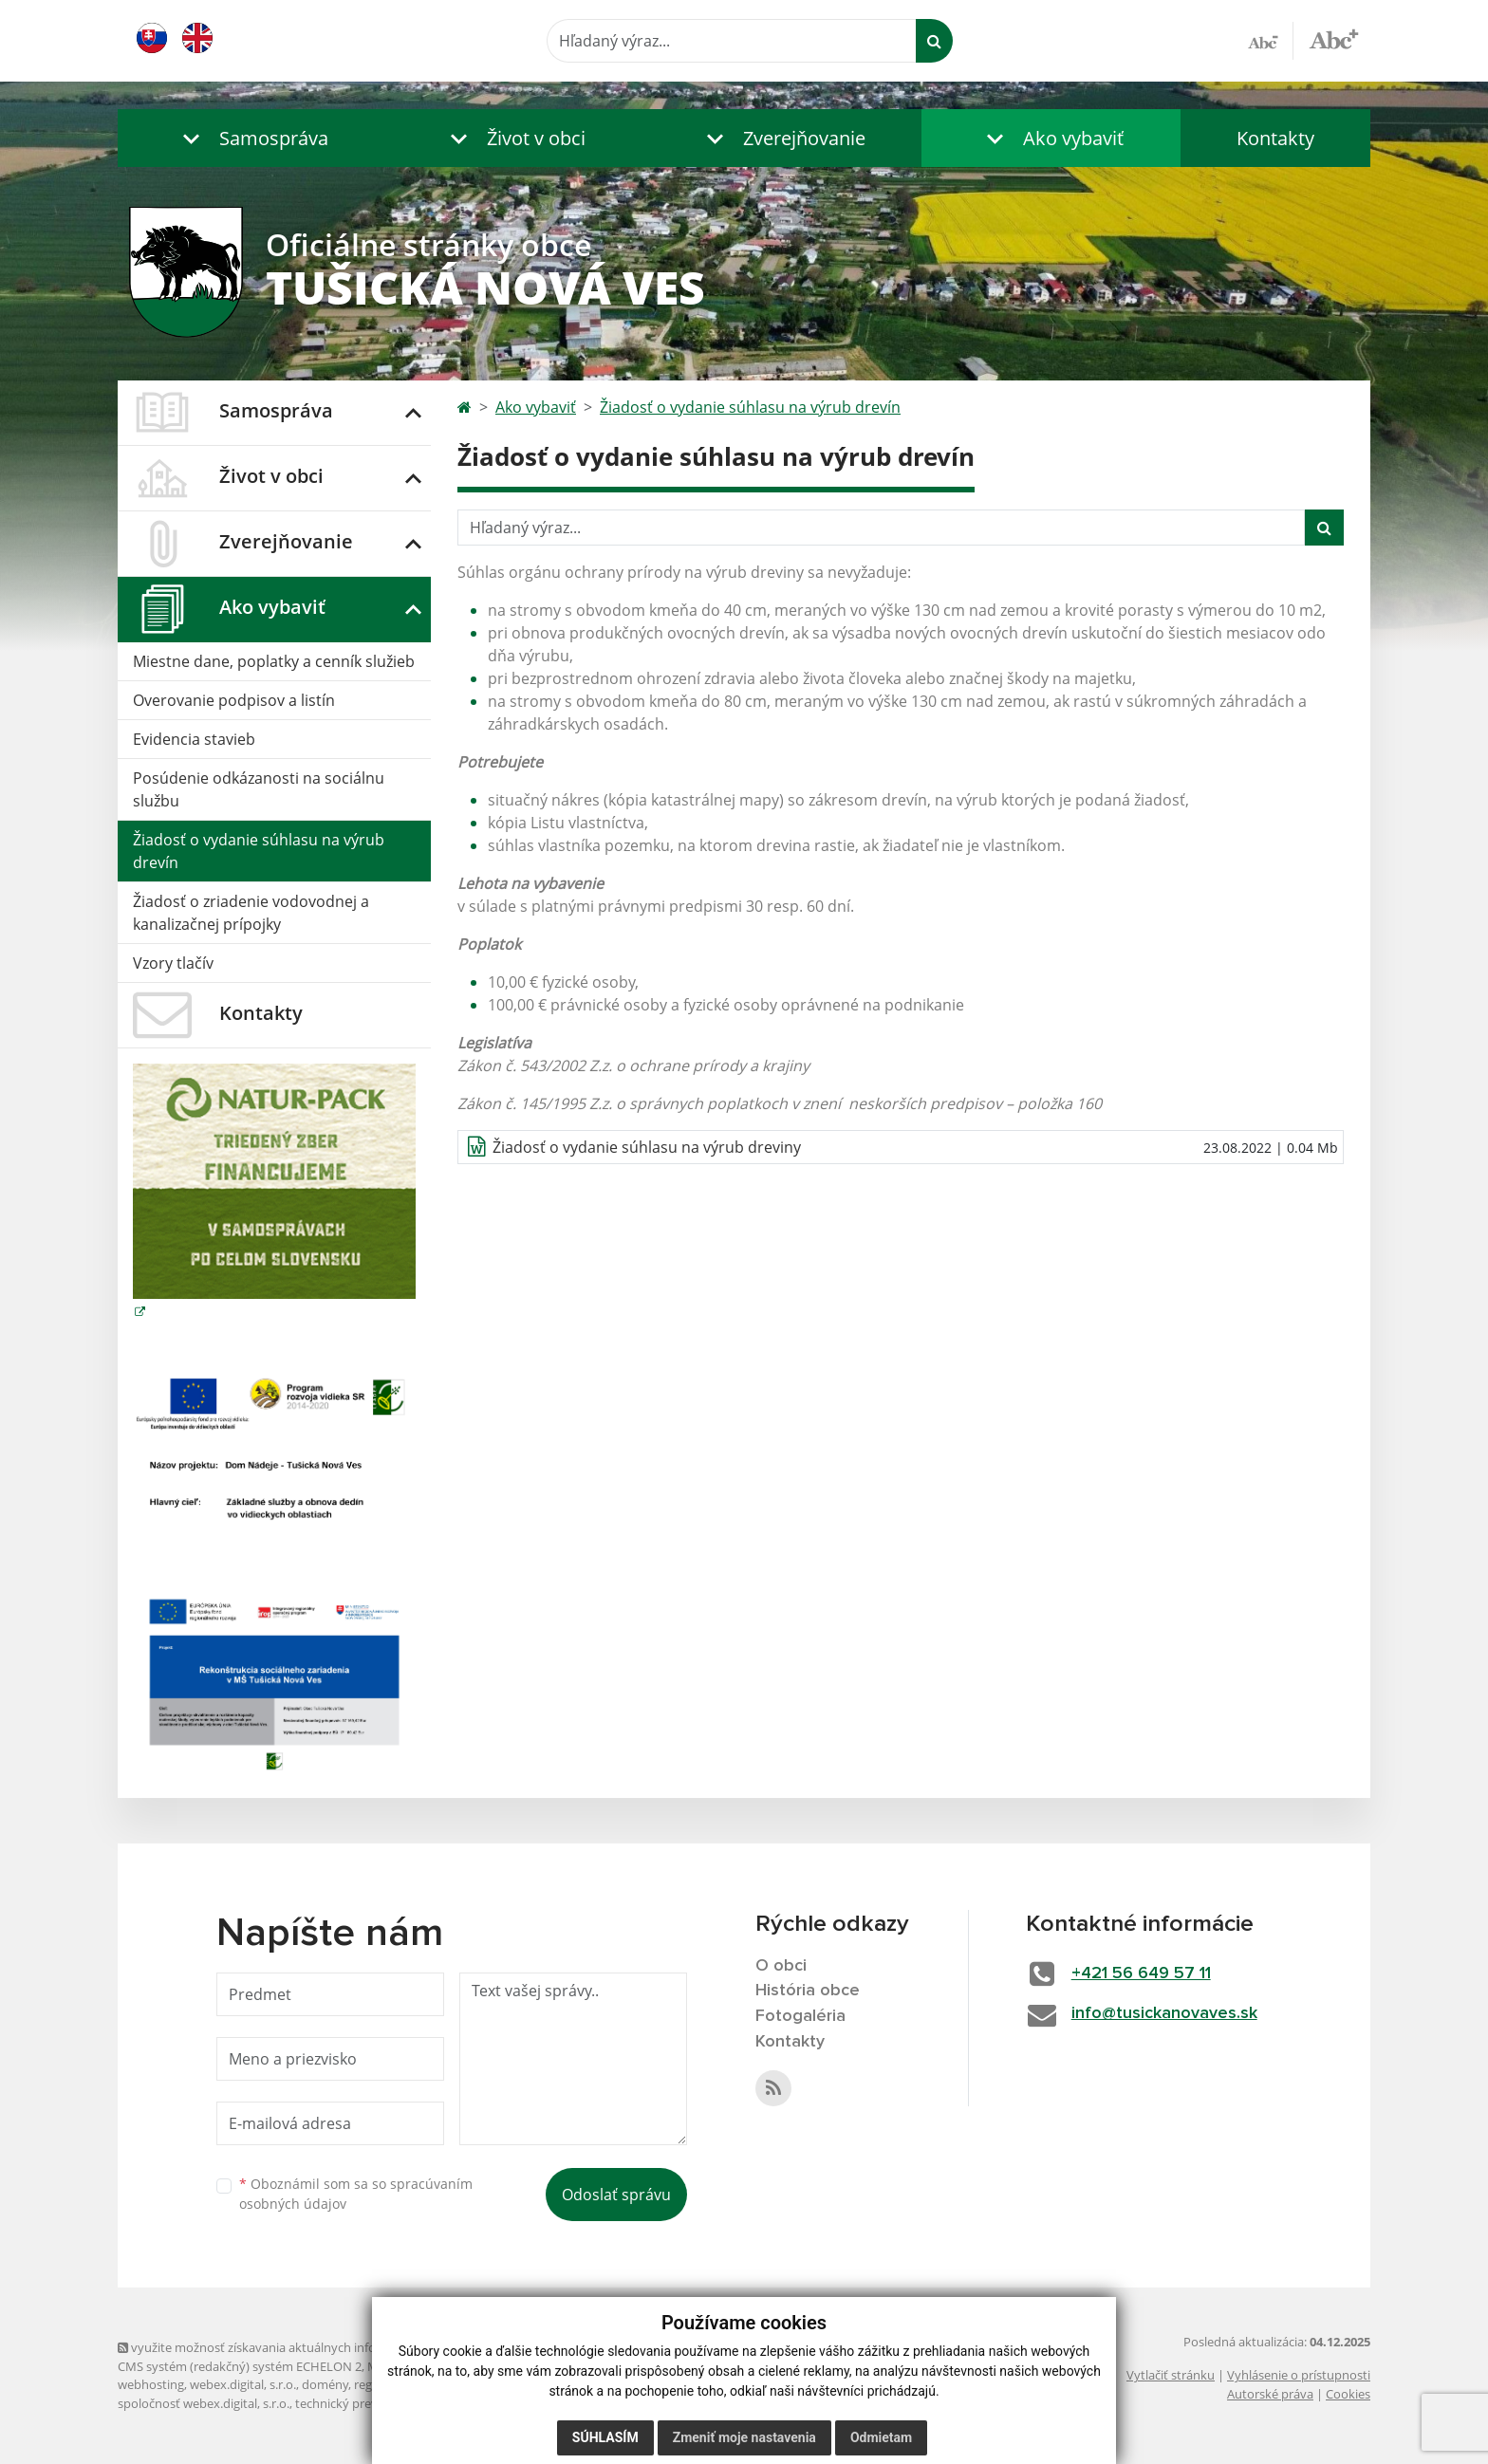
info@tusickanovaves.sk (1164, 2013)
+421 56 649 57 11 (1141, 1973)
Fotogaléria (800, 2016)
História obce (807, 1990)
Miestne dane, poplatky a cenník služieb (274, 661)
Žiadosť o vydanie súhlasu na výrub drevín (258, 851)
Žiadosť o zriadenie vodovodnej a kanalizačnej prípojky (251, 913)
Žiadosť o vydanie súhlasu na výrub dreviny (647, 1147)
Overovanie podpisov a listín (234, 700)
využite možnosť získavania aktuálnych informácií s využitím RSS (305, 2347)
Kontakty (1275, 138)
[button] (251, 138)
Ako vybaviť (535, 407)
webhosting (151, 2384)
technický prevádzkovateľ (367, 2403)
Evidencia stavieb (194, 739)
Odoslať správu (616, 2194)
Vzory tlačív (173, 963)
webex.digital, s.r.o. (243, 2384)
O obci (781, 1965)
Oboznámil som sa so (356, 2194)
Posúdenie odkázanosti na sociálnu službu (258, 789)
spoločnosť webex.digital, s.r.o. (203, 2403)
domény (325, 2384)
